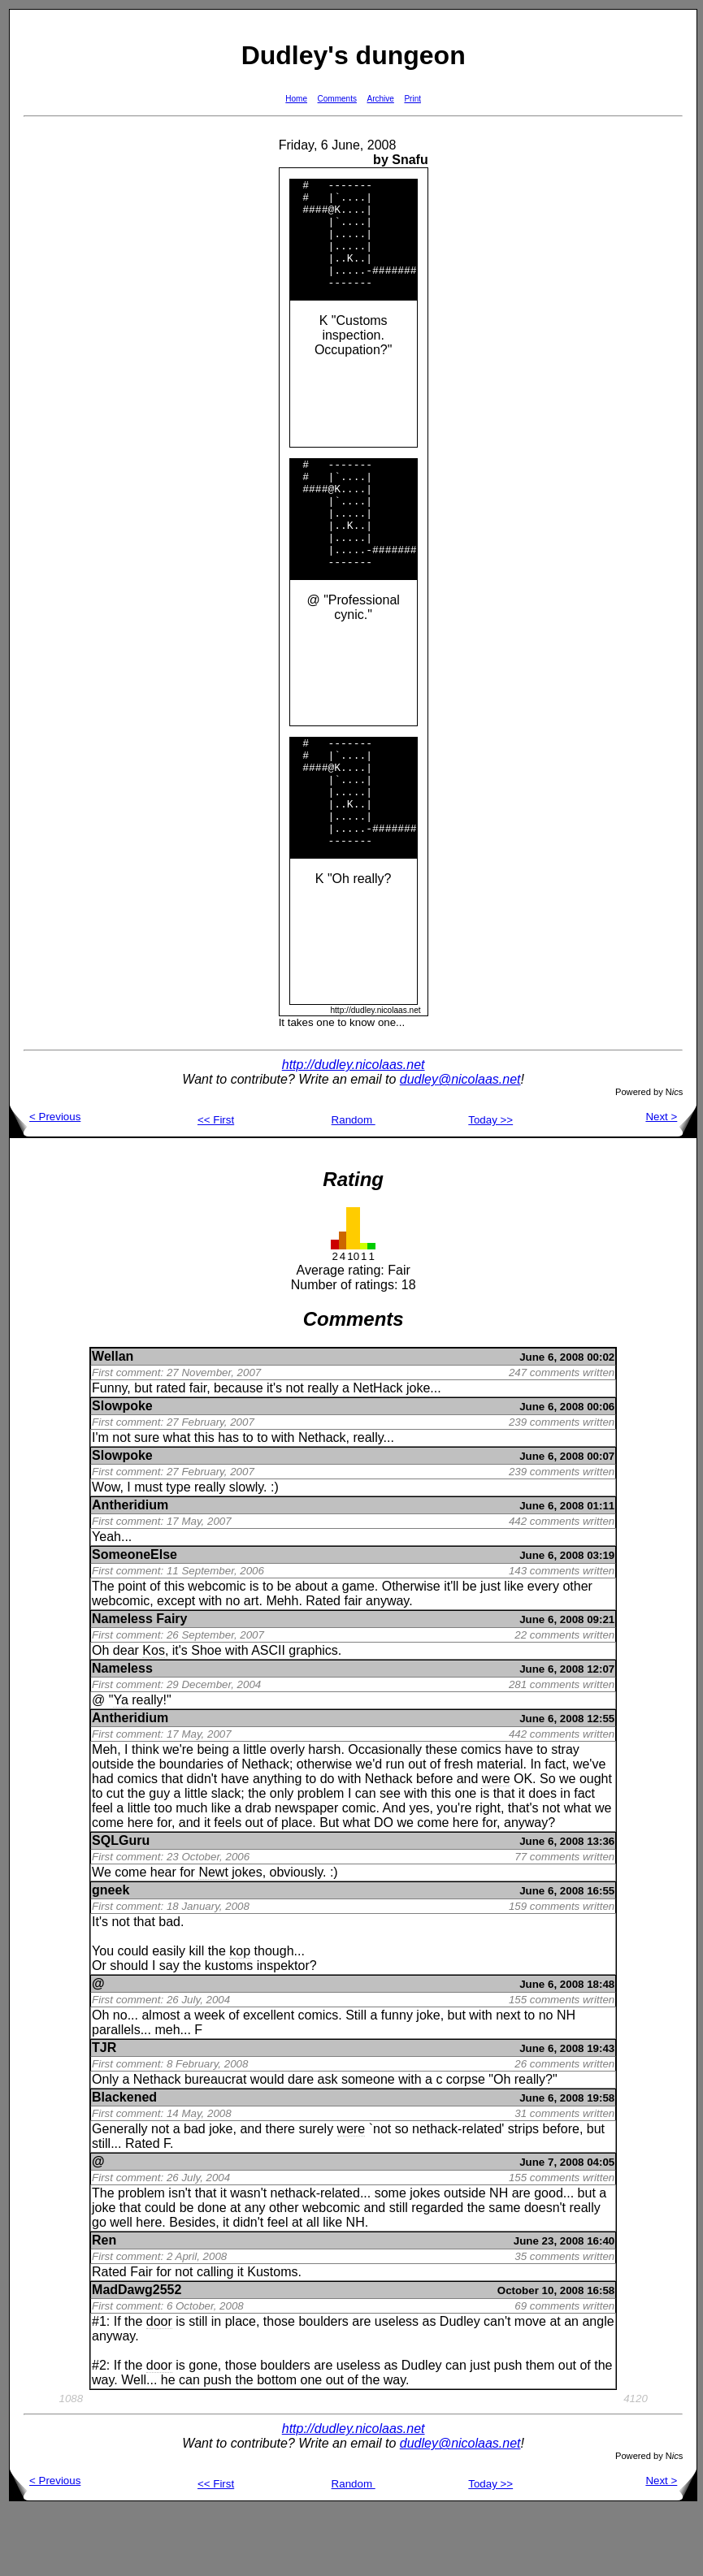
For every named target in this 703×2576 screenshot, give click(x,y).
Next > (670, 1182)
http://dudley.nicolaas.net (353, 1130)
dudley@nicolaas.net (460, 1145)
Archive (380, 98)
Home (296, 98)
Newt (213, 1938)
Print (412, 98)
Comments (337, 98)
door (159, 2387)
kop (239, 2017)
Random (353, 1186)
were (496, 1844)
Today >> (490, 1186)
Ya (120, 1766)
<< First (215, 1186)
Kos (153, 1716)
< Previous (45, 1182)
